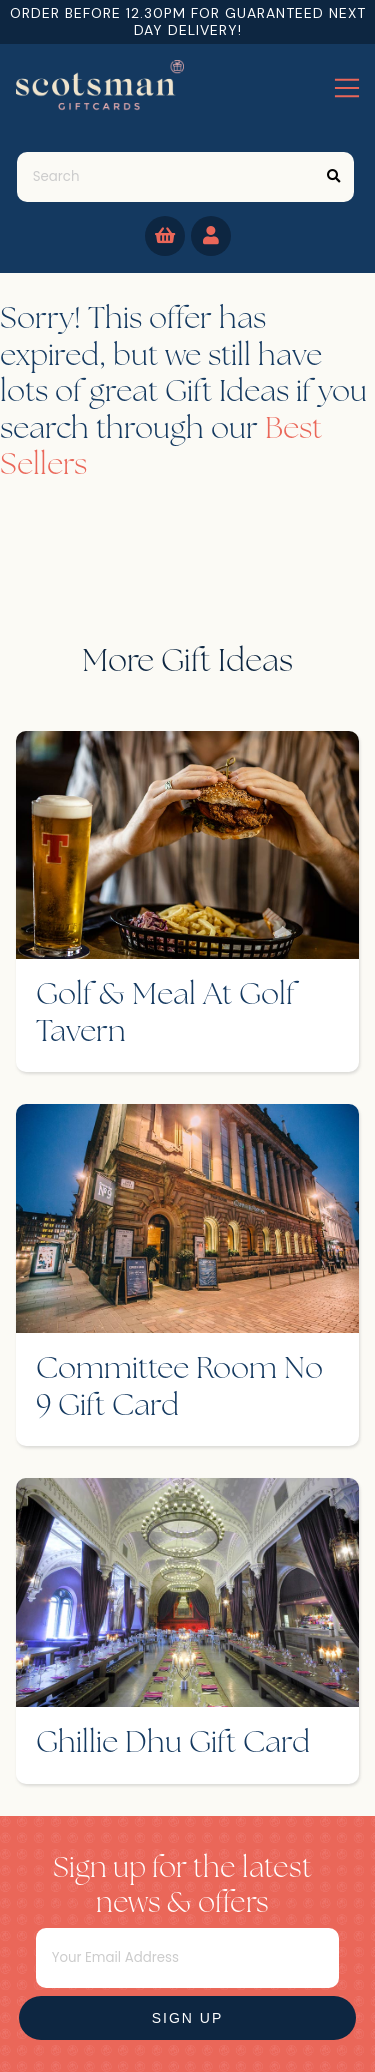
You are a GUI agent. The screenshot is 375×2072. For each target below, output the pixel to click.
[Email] (188, 1958)
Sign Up (188, 2018)
